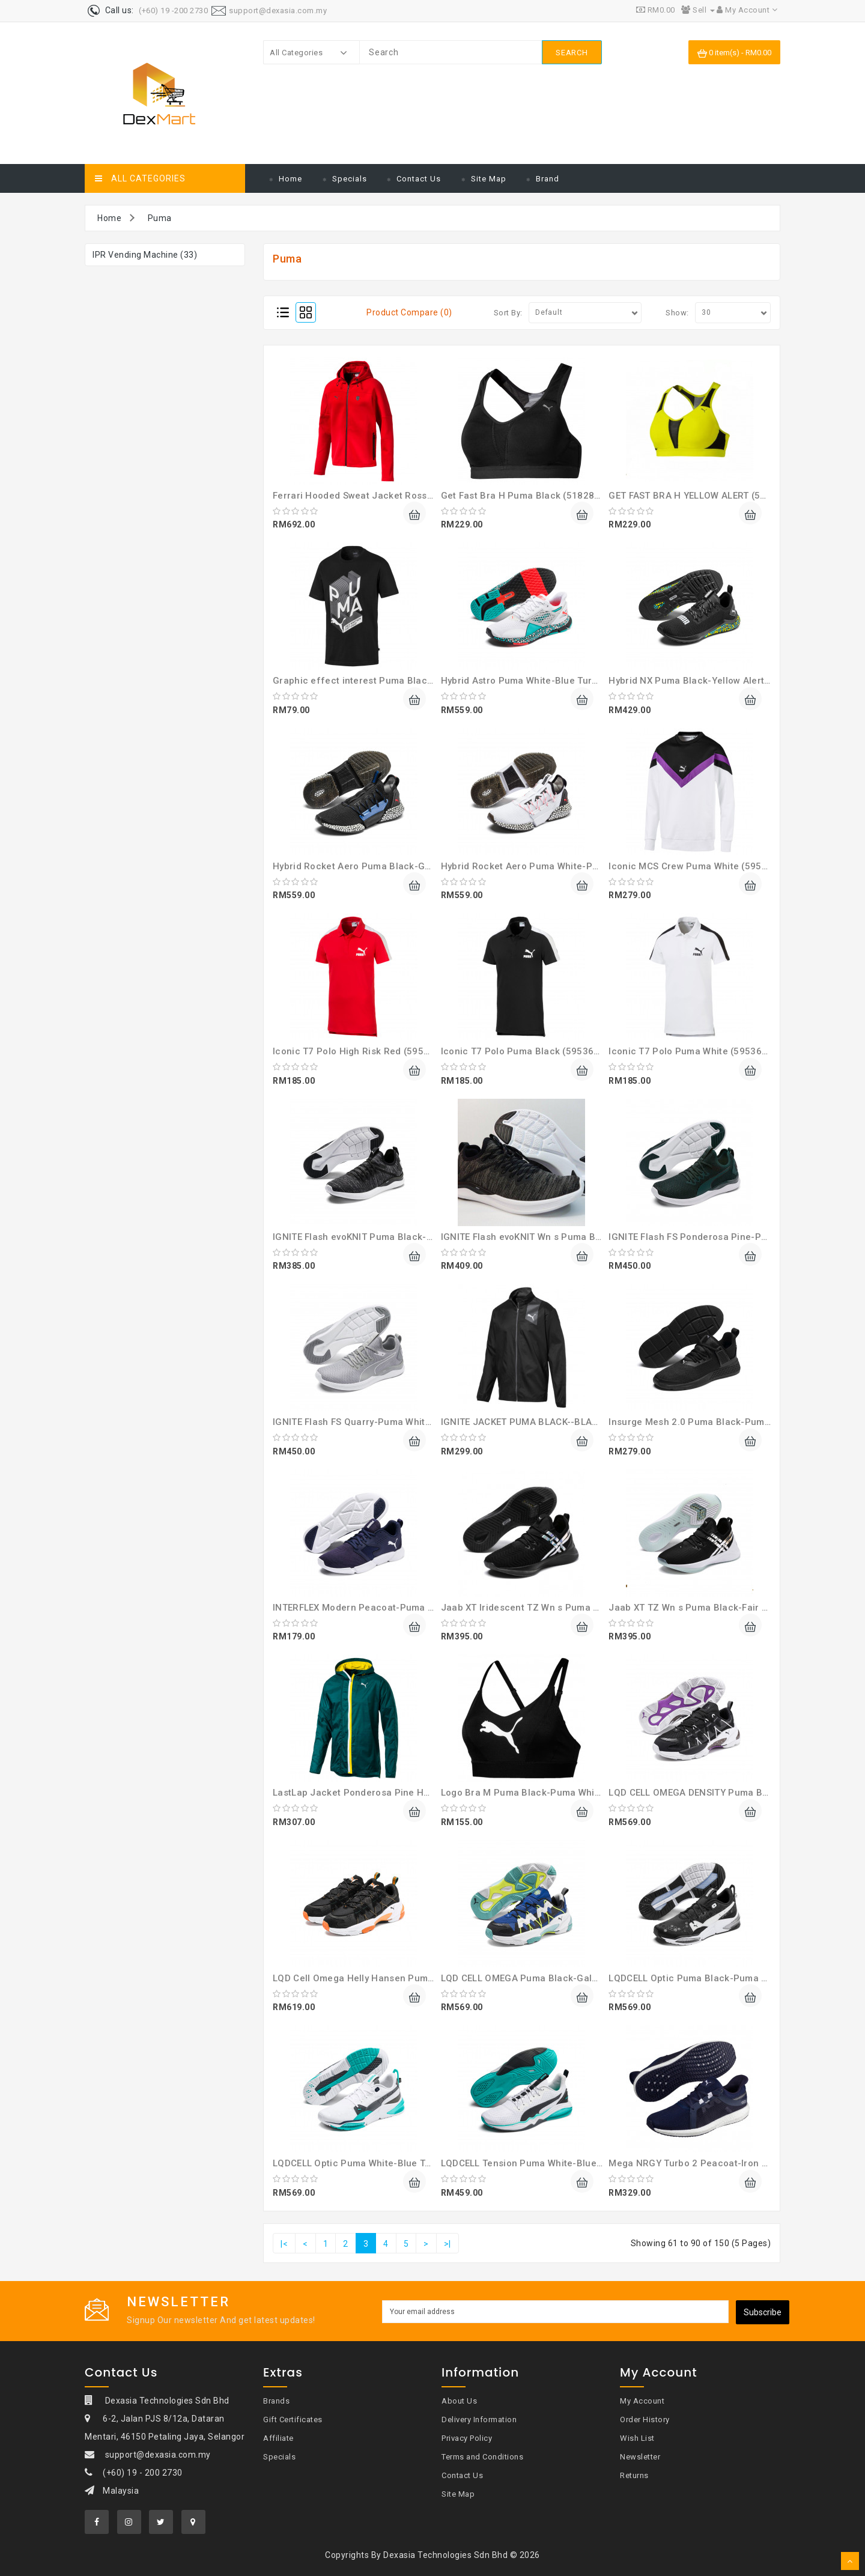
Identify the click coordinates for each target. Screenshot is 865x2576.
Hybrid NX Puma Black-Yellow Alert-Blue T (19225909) (729, 680)
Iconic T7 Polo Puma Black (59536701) (528, 1051)
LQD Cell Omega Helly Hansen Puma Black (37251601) (394, 1978)
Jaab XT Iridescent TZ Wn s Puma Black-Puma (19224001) (571, 1607)
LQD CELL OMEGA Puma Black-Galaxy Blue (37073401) (562, 1978)
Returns (634, 2475)
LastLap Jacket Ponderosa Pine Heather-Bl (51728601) (396, 1792)
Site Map (488, 178)
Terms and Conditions (482, 2456)
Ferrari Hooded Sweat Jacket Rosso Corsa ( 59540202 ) (397, 495)
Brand (547, 178)
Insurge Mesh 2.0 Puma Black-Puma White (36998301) (730, 1422)
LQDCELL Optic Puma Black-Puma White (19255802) (724, 1978)
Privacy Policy (467, 2438)
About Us (459, 2400)
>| (447, 2244)
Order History (645, 2419)
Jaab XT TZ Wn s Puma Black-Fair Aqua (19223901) (724, 1607)
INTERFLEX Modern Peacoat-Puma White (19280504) (390, 1607)
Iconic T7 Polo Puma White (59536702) (695, 1051)
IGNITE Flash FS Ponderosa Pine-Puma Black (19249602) (735, 1237)
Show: (677, 312)
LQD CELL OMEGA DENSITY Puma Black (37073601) (722, 1792)
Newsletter (640, 2456)
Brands (276, 2400)
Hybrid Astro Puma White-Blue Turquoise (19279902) (558, 680)
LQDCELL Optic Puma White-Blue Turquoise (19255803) (395, 2163)
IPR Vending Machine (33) (145, 255)
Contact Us (418, 178)
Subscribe (763, 2312)
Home (290, 178)
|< (284, 2244)
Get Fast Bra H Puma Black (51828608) (528, 495)
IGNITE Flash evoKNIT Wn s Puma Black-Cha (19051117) (565, 1237)
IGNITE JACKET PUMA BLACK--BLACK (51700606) (549, 1422)
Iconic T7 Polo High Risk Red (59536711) (364, 1051)
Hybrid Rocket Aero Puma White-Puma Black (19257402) (567, 866)
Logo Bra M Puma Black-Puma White (522, 1792)
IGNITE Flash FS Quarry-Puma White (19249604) (379, 1422)
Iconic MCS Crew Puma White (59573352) (701, 866)
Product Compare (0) (409, 312)
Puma (160, 218)
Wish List (637, 2438)
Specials (349, 178)
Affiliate (278, 2438)
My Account (642, 2400)
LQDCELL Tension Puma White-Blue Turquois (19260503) (566, 2163)
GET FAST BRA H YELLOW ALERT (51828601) (706, 495)
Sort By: (508, 312)
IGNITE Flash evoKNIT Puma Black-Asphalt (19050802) (393, 1237)
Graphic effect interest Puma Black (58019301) (380, 680)
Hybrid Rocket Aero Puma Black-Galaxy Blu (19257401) (396, 866)
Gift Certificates (293, 2419)
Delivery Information (479, 2419)
